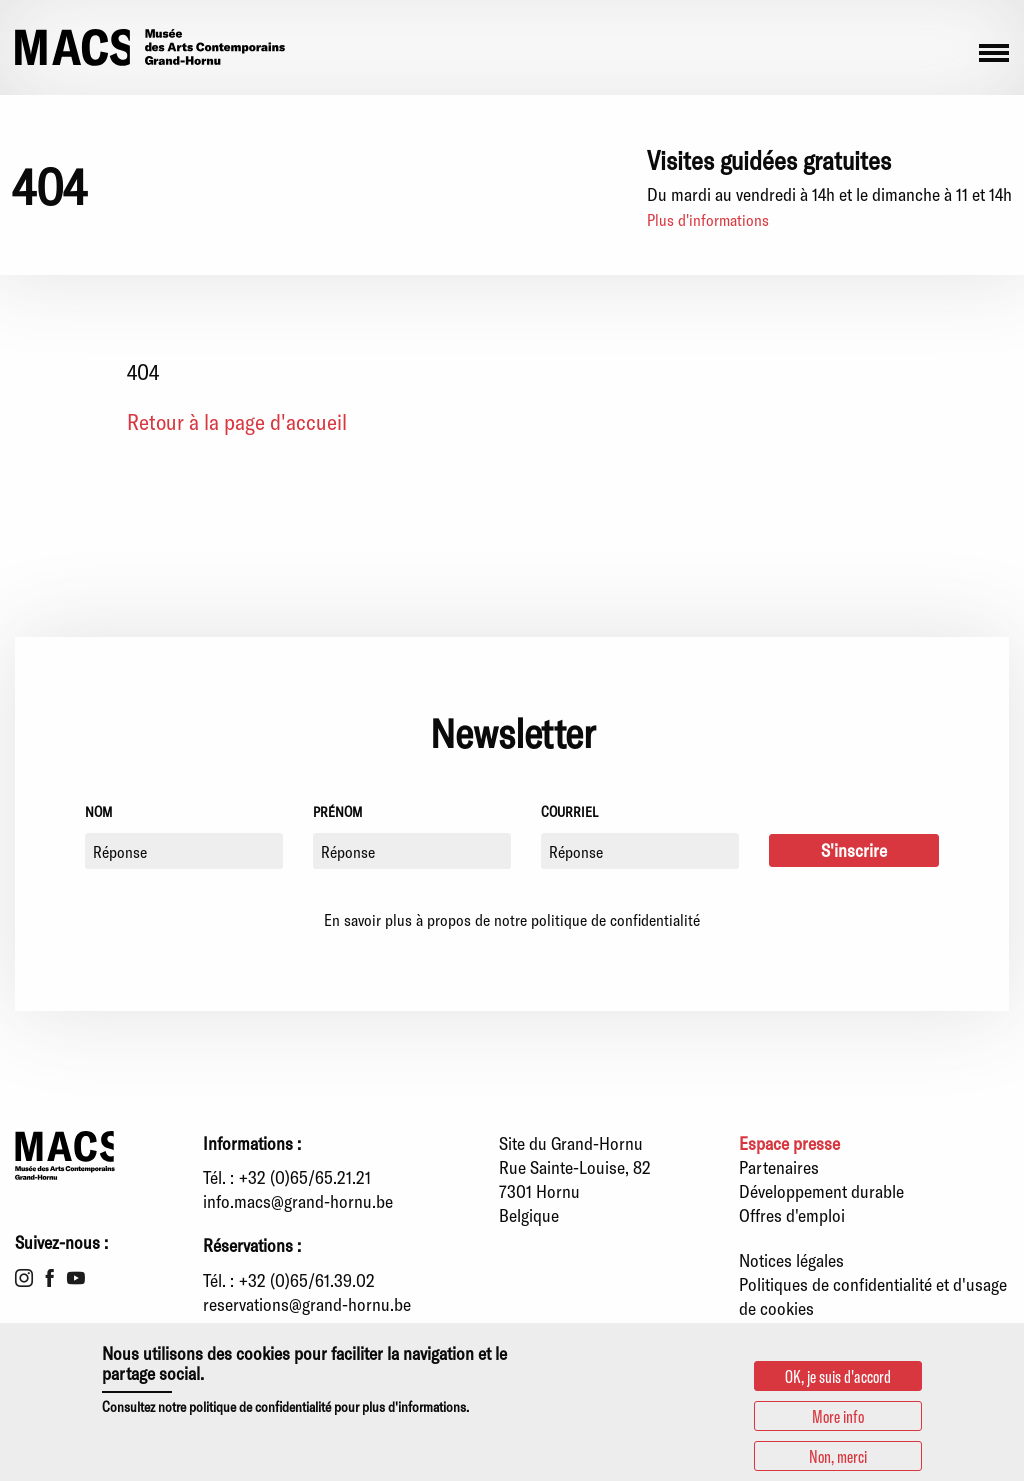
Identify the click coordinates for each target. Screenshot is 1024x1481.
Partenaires (779, 1167)
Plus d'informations (708, 219)
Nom (98, 811)
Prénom (337, 811)
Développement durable (821, 1191)
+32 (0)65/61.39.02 (307, 1280)
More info (838, 1416)
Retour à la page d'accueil (237, 421)
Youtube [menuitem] (76, 1278)
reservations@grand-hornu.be (307, 1304)
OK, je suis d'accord (838, 1376)
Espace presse (789, 1143)
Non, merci (838, 1456)
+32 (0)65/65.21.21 (305, 1177)
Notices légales (791, 1260)
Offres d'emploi (792, 1215)
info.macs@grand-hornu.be (298, 1201)
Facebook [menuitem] (50, 1278)
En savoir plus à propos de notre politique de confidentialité (512, 919)
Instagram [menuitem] (24, 1278)
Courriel (569, 811)
